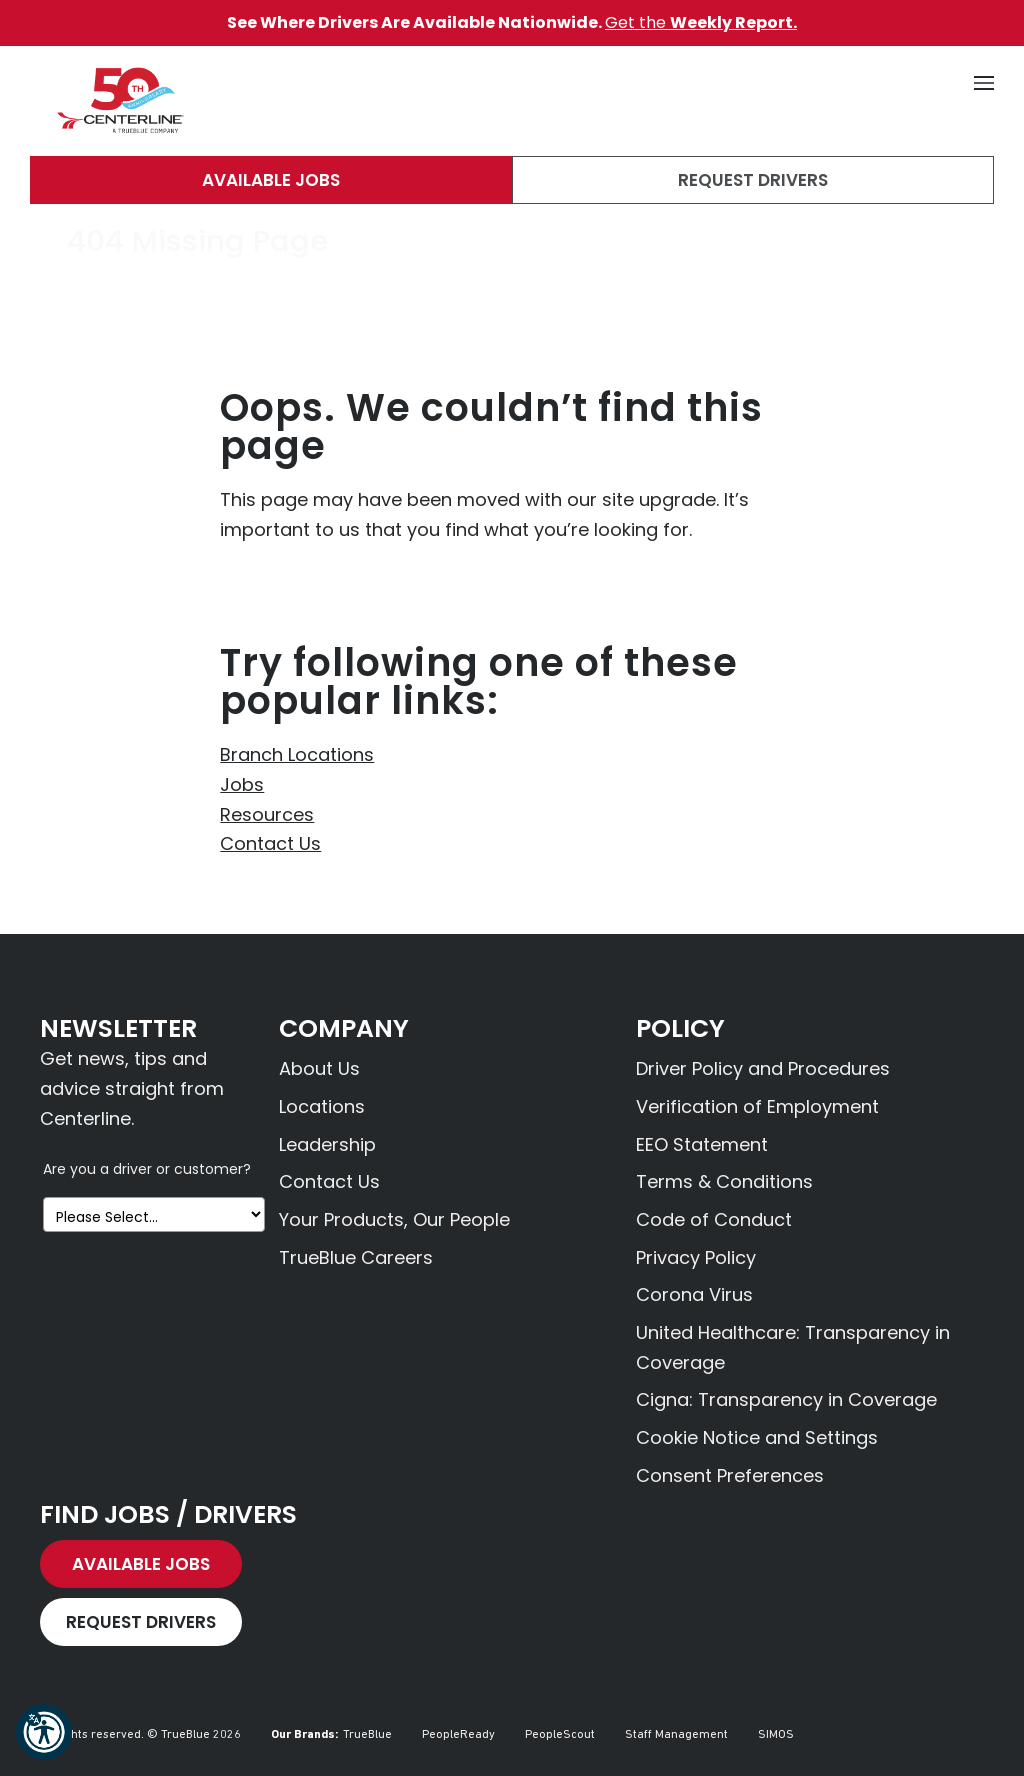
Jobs (242, 784)
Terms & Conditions (724, 1181)
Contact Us (270, 843)
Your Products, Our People (394, 1219)
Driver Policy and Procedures (763, 1068)
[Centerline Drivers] (120, 101)
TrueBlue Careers (356, 1257)
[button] (44, 1732)
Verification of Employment (757, 1106)
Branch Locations (297, 754)
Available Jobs (271, 180)
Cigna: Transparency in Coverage (786, 1399)
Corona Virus (694, 1294)
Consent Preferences (730, 1475)
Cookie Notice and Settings (757, 1437)
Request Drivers (753, 180)
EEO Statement (702, 1144)
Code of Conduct (714, 1219)
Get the (701, 22)
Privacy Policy (696, 1257)
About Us (319, 1068)
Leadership (327, 1144)
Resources (267, 814)
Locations (322, 1106)
